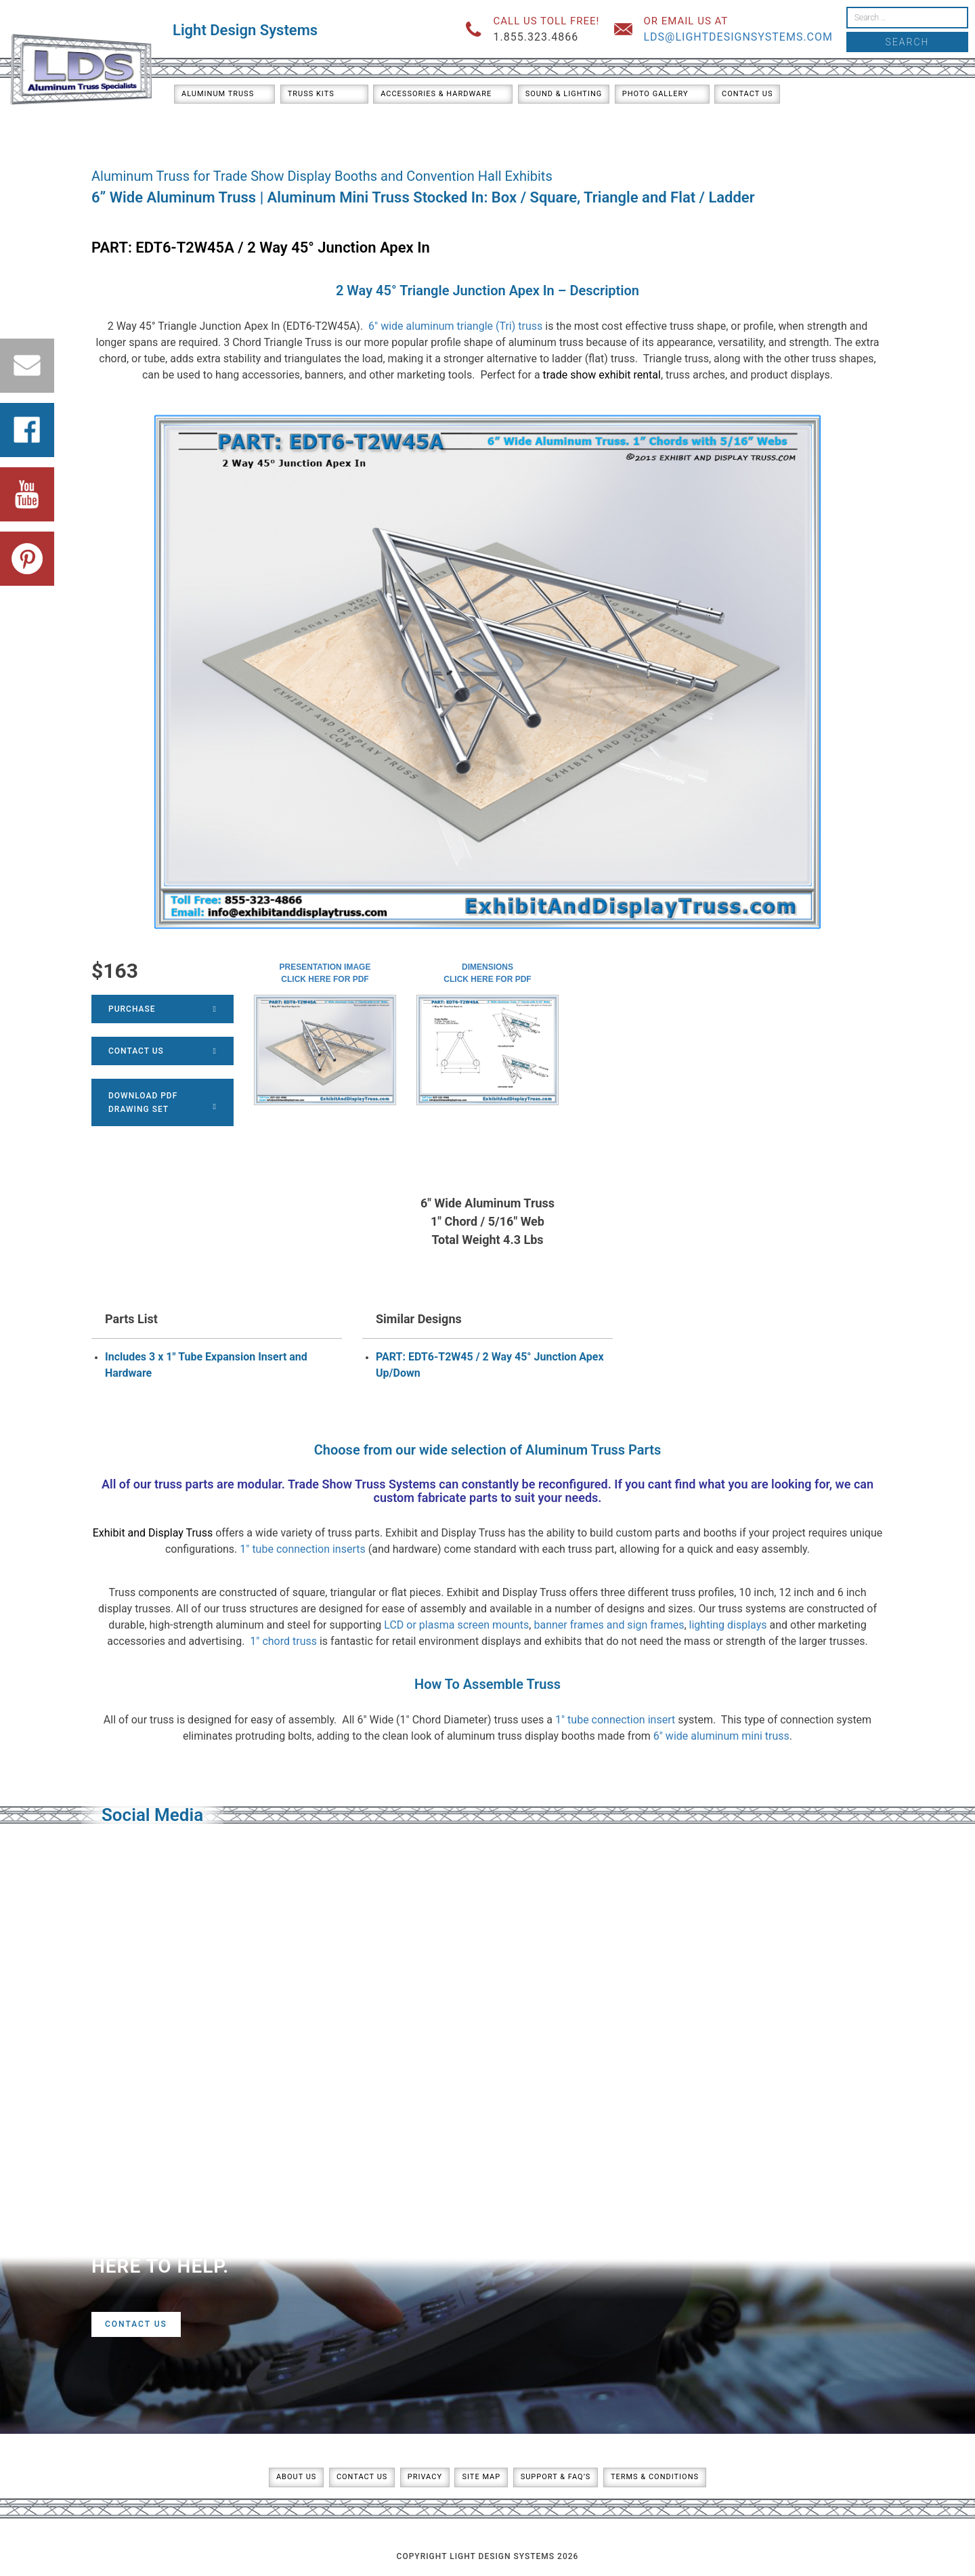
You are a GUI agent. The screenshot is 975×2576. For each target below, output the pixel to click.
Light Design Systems (245, 30)
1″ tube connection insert (615, 1719)
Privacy (425, 2476)
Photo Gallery (655, 93)
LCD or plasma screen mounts (456, 1624)
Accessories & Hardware (436, 93)
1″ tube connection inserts (302, 1549)
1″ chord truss (283, 1641)
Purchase (162, 1009)
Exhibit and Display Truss (153, 1532)
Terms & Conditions (655, 2476)
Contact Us (747, 93)
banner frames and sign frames (609, 1624)
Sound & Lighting (564, 93)
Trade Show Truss (337, 1484)
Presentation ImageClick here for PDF (325, 973)
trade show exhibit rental (602, 374)
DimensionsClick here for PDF (487, 973)
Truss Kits (311, 93)
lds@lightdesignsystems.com (738, 36)
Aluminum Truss (217, 93)
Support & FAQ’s (556, 2476)
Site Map (481, 2476)
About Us (296, 2476)
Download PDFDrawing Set (162, 1102)
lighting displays (728, 1624)
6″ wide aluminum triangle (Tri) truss (455, 326)
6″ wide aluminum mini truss (721, 1736)
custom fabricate (420, 1497)
